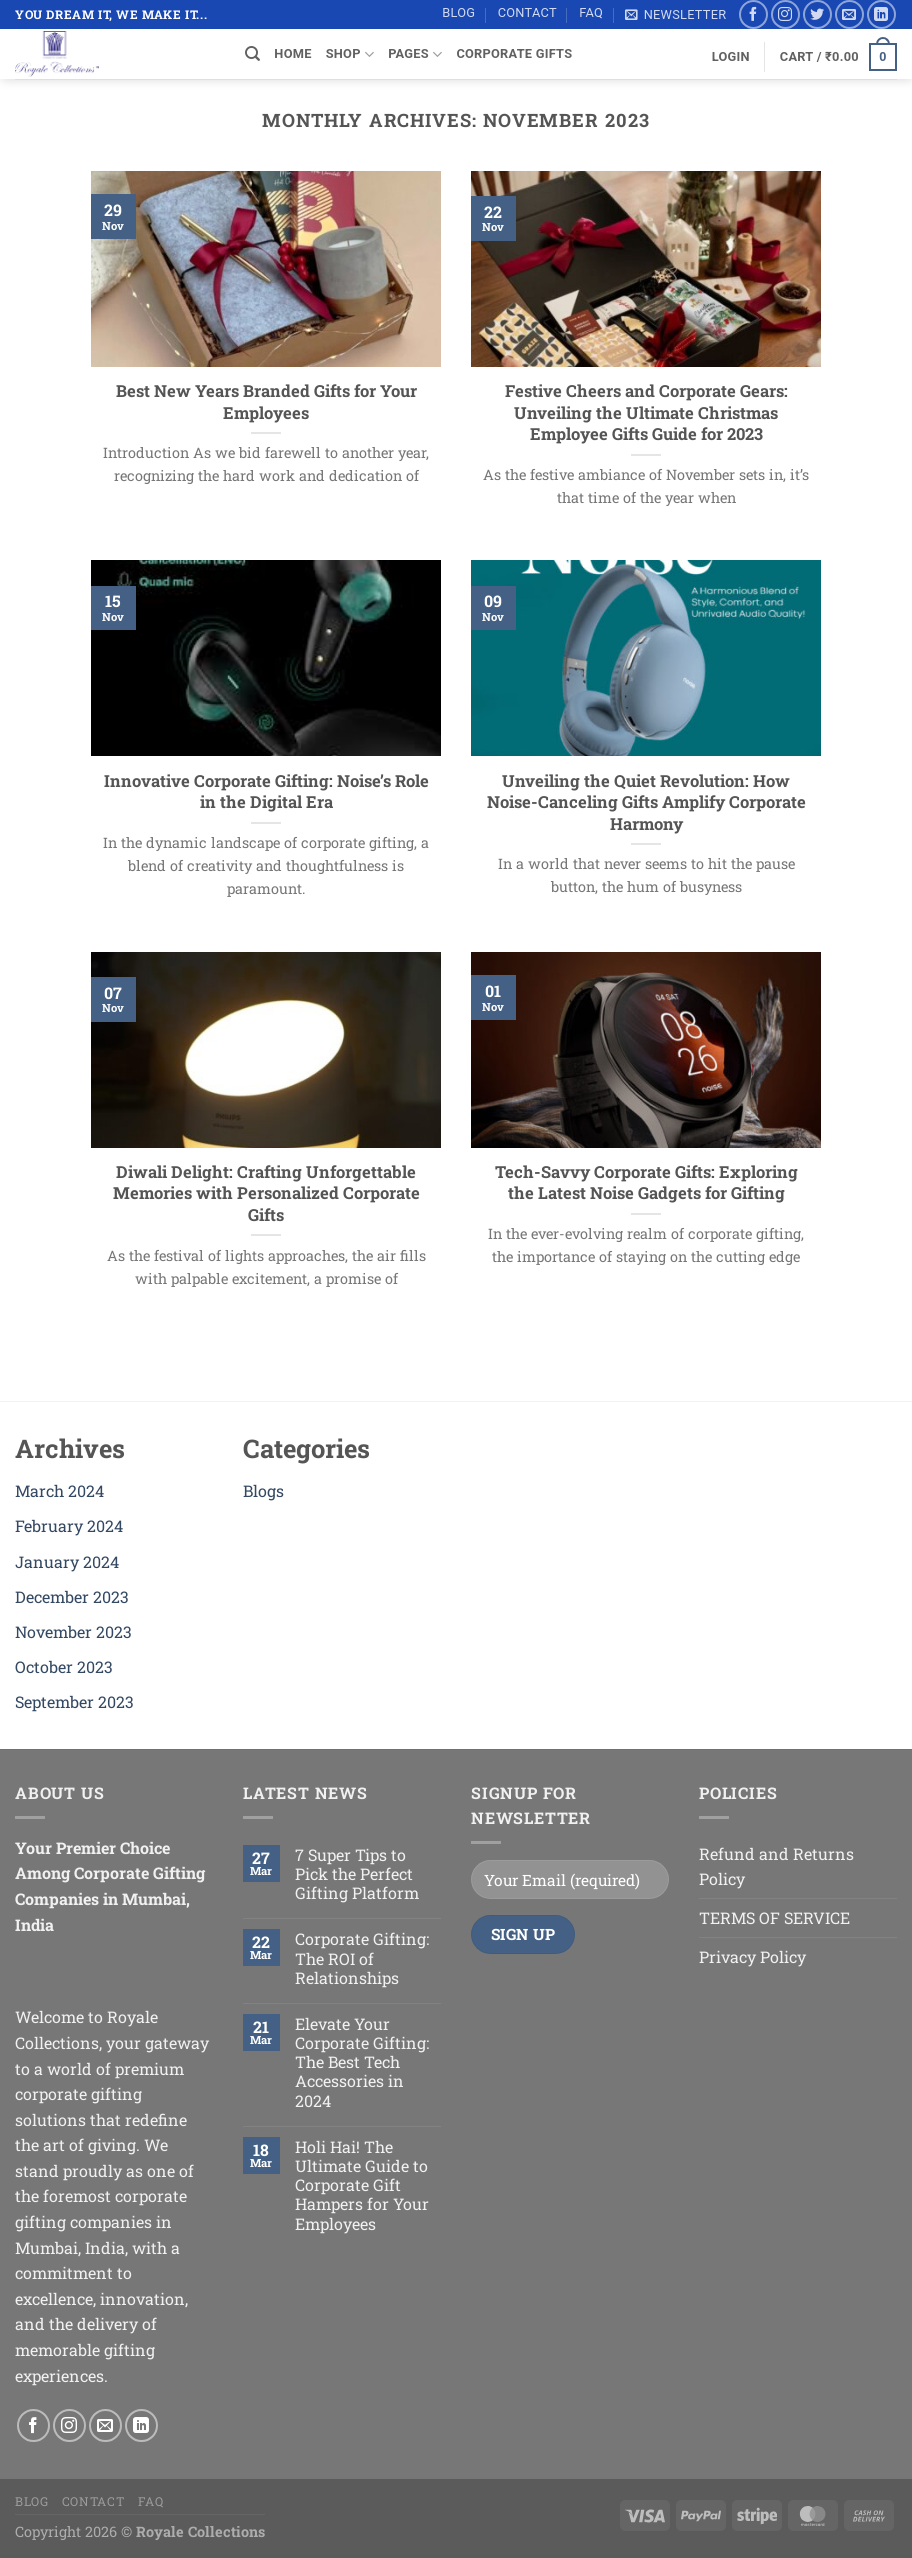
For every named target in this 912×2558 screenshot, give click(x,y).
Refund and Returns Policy (776, 1866)
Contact (527, 12)
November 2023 (73, 1631)
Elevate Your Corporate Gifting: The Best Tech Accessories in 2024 (362, 2062)
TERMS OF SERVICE (774, 1917)
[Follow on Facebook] (753, 14)
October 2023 (64, 1666)
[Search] (252, 54)
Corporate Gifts (514, 53)
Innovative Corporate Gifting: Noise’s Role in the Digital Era (266, 791)
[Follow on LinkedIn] (881, 14)
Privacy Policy (752, 1956)
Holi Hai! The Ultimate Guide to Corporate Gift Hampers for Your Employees (362, 2185)
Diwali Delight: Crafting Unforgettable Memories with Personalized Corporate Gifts (266, 1193)
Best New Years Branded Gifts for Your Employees (266, 401)
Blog (458, 12)
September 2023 (74, 1701)
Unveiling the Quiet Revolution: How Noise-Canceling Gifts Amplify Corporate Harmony (646, 802)
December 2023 (72, 1596)
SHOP (350, 54)
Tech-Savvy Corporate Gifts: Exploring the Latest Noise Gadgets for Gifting (646, 1182)
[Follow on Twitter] (817, 14)
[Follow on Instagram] (785, 14)
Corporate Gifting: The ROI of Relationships (362, 1958)
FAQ (591, 12)
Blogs (263, 1490)
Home (292, 53)
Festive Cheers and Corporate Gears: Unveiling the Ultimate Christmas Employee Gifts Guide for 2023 (646, 412)
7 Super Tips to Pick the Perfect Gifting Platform (357, 1874)
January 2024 (67, 1561)
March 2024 (59, 1490)
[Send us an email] (849, 14)
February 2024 (69, 1525)
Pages (415, 54)
